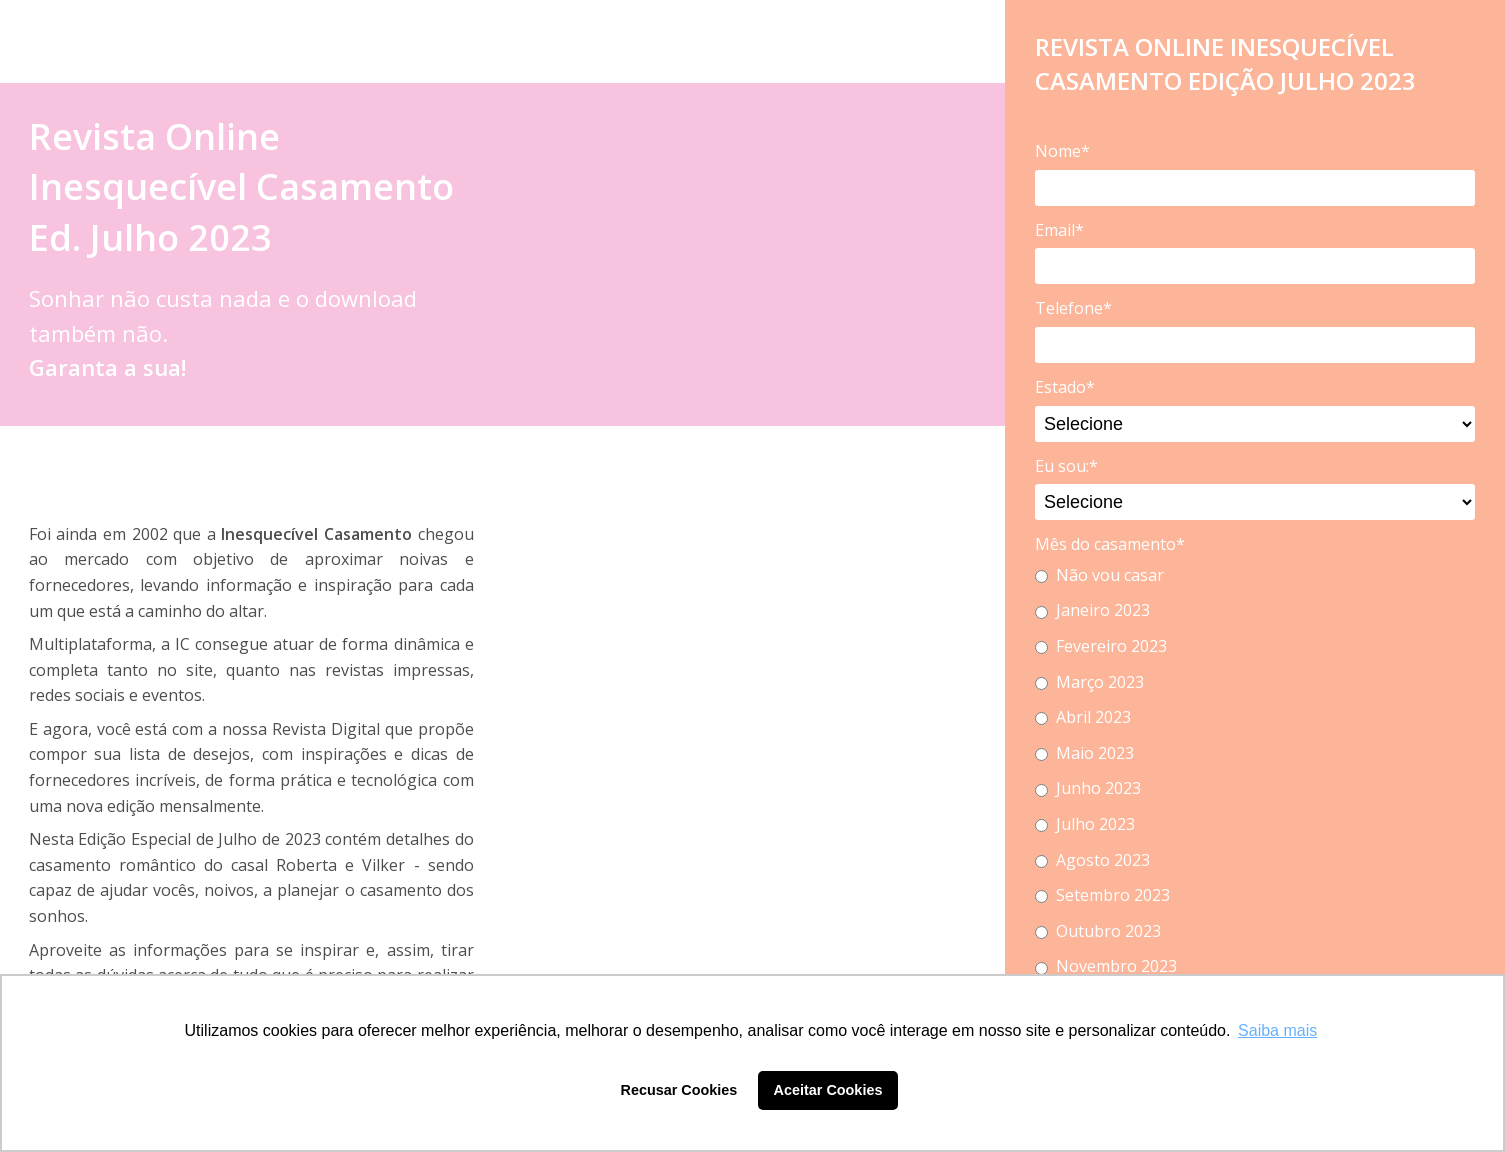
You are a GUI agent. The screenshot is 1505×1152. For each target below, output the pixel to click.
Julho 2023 (1085, 824)
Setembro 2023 (1102, 895)
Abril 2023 (1083, 717)
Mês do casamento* (1110, 544)
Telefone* (1073, 308)
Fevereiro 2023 (1101, 646)
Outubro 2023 (1098, 931)
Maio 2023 (1084, 753)
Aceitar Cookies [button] (828, 1090)
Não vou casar (1099, 575)
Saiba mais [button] (1277, 1030)
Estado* (1065, 387)
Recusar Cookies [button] (679, 1090)
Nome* (1062, 151)
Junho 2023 (1088, 788)
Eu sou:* (1066, 466)
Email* (1059, 230)
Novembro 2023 (1106, 966)
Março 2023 (1089, 682)
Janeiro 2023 (1092, 610)
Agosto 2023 (1092, 860)
